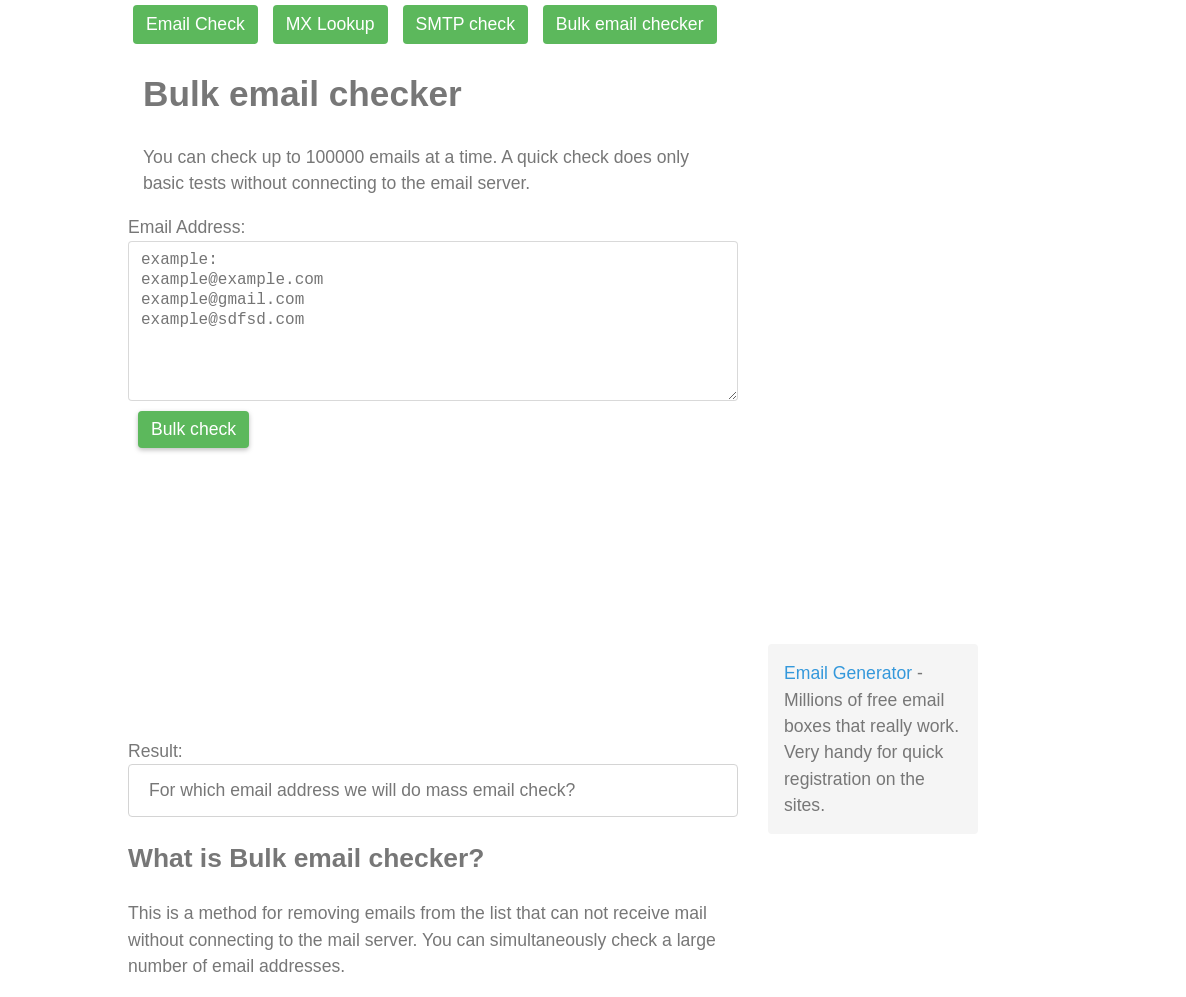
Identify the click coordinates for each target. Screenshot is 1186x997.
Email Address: (186, 227)
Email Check (195, 24)
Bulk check (193, 429)
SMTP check (465, 24)
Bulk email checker (630, 24)
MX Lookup (330, 24)
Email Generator (848, 673)
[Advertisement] (433, 598)
